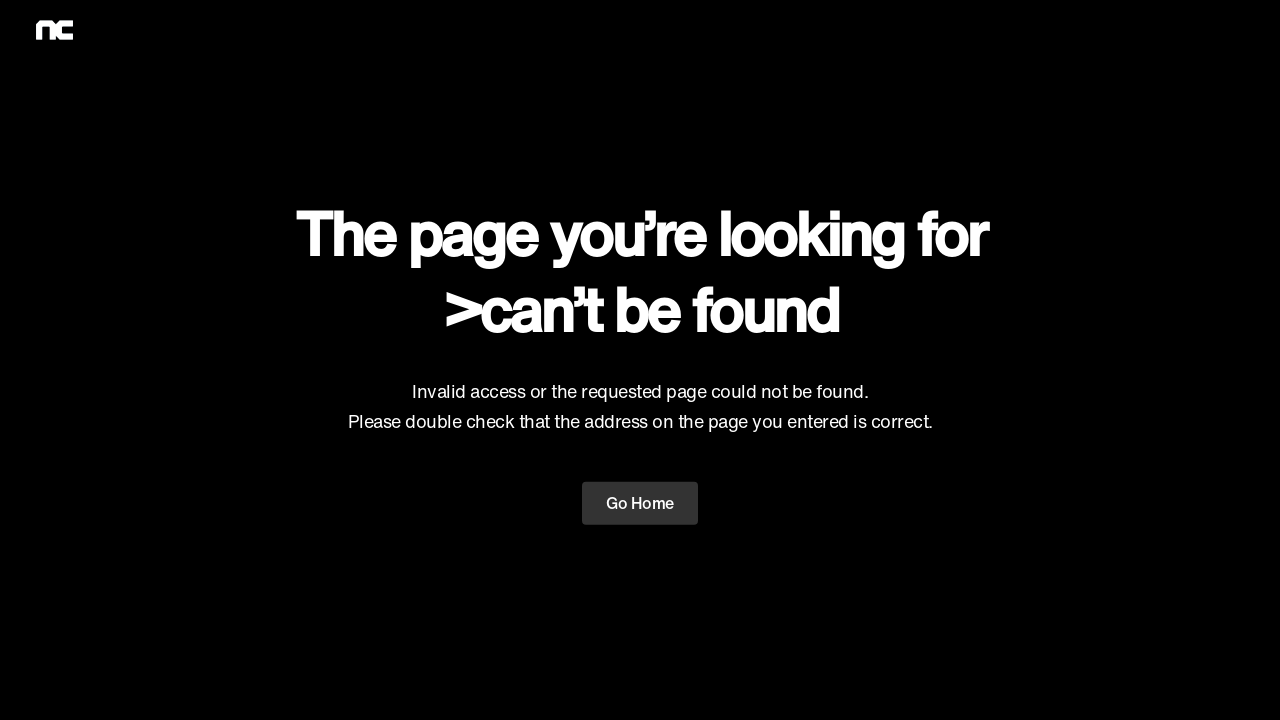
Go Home (640, 503)
